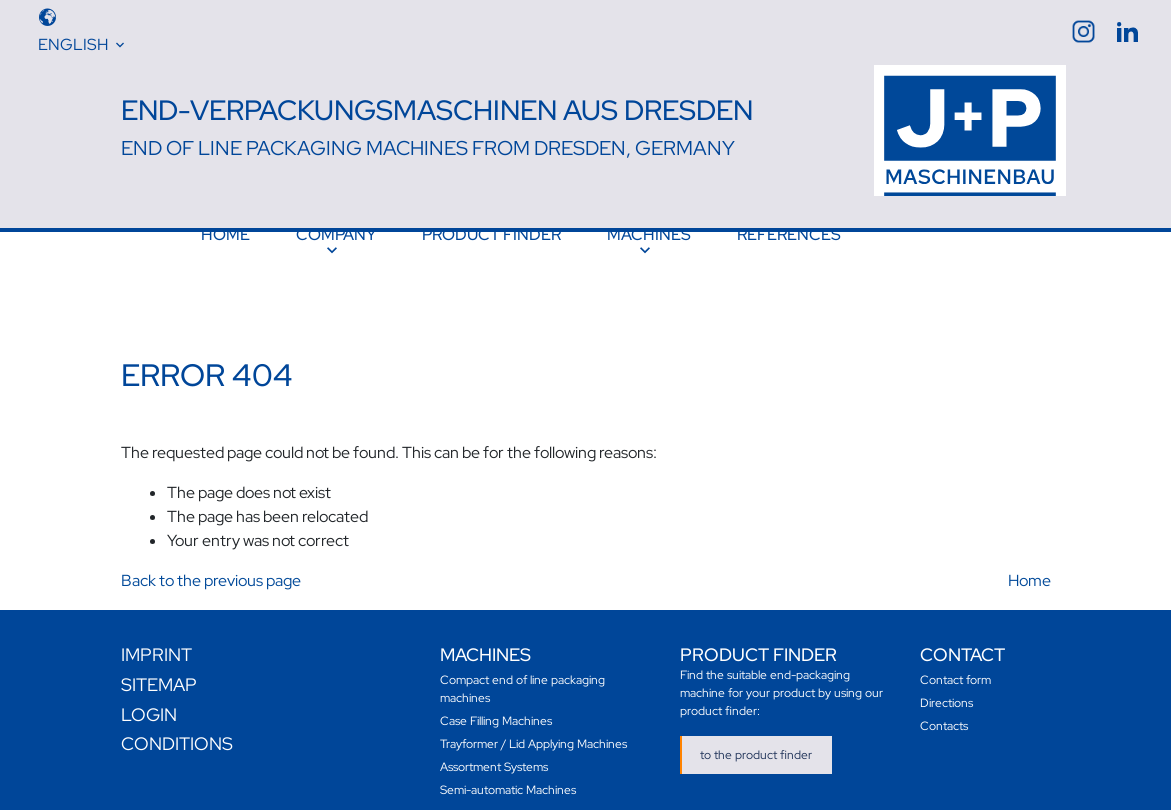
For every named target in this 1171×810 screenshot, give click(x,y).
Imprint (156, 644)
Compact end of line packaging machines (522, 679)
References (789, 234)
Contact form (955, 670)
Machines (649, 234)
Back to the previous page (211, 570)
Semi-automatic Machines (508, 780)
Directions (946, 693)
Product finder (491, 234)
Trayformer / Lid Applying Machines (533, 734)
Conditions (177, 733)
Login (149, 703)
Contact (962, 644)
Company (336, 234)
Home (225, 234)
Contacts (944, 716)
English (73, 44)
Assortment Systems (494, 757)
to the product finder (756, 745)
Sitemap (159, 674)
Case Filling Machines (496, 711)
